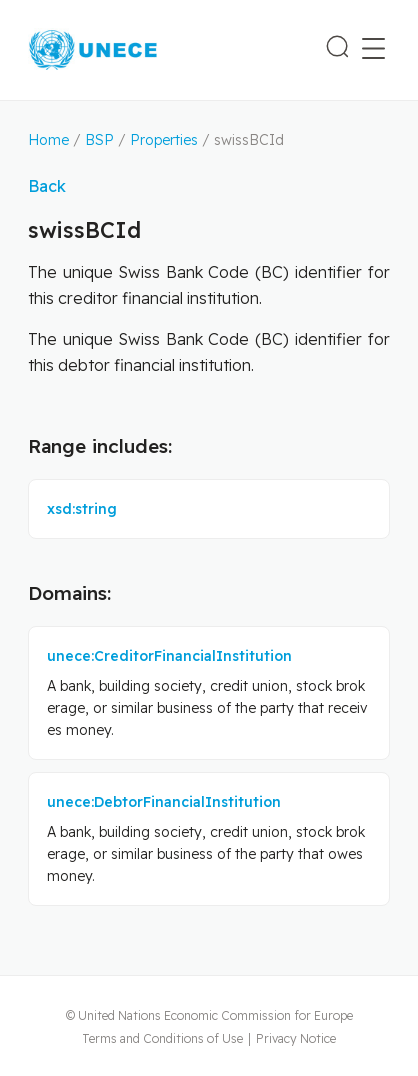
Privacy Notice (296, 1038)
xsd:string (82, 509)
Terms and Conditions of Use (162, 1038)
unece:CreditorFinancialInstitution (169, 656)
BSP (99, 140)
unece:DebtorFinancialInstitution (164, 802)
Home (48, 140)
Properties (164, 140)
